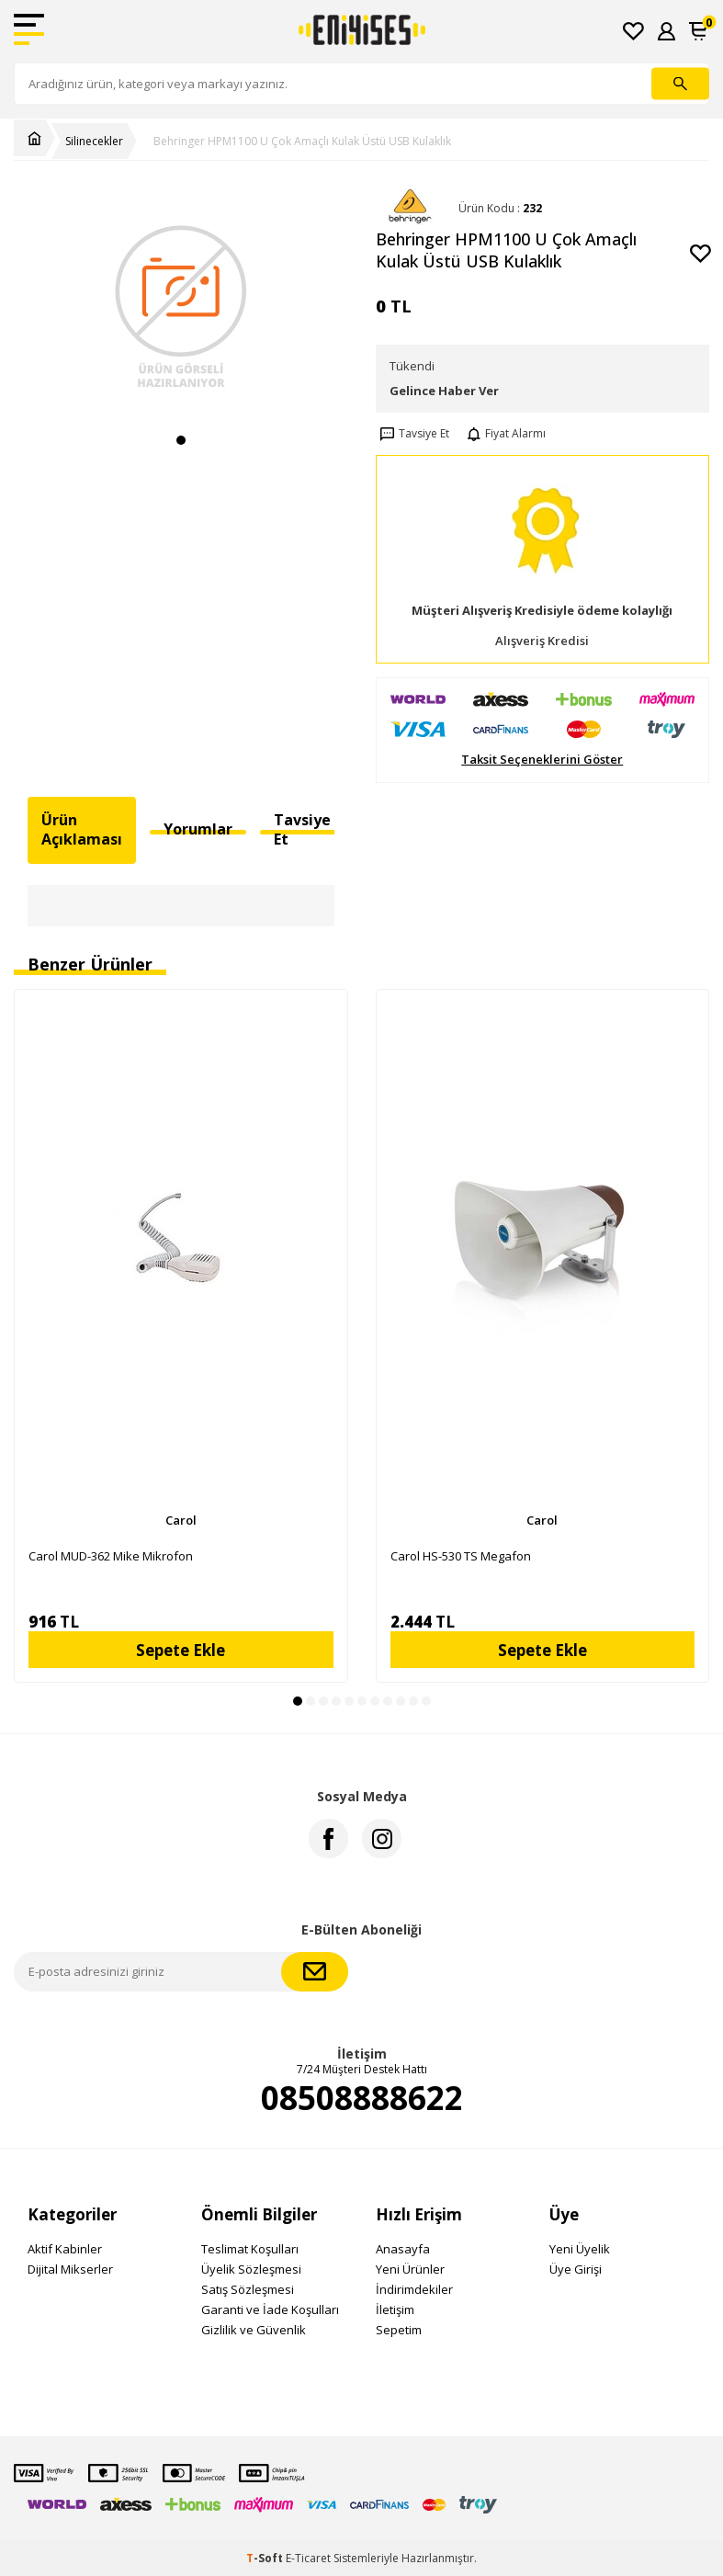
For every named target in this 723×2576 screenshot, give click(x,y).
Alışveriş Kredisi (542, 641)
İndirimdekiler (414, 2289)
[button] (181, 440)
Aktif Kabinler (65, 2249)
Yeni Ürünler (410, 2269)
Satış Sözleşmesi (247, 2289)
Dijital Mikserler (70, 2269)
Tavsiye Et (412, 433)
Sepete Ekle (180, 1650)
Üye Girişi (575, 2269)
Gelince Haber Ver (444, 390)
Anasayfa (403, 2249)
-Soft (266, 2558)
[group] (181, 305)
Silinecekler (94, 141)
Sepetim (399, 2329)
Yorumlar (198, 829)
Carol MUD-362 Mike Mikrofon (110, 1556)
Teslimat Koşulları (250, 2249)
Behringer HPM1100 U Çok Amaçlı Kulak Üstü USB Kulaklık (302, 141)
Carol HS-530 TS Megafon (460, 1556)
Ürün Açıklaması (81, 829)
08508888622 (362, 2098)
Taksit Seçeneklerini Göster (542, 759)
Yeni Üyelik (579, 2249)
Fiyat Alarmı (504, 433)
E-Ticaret (308, 2558)
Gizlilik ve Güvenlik (253, 2329)
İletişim (395, 2309)
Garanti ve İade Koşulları (270, 2309)
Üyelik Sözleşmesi (251, 2269)
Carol (181, 1520)
